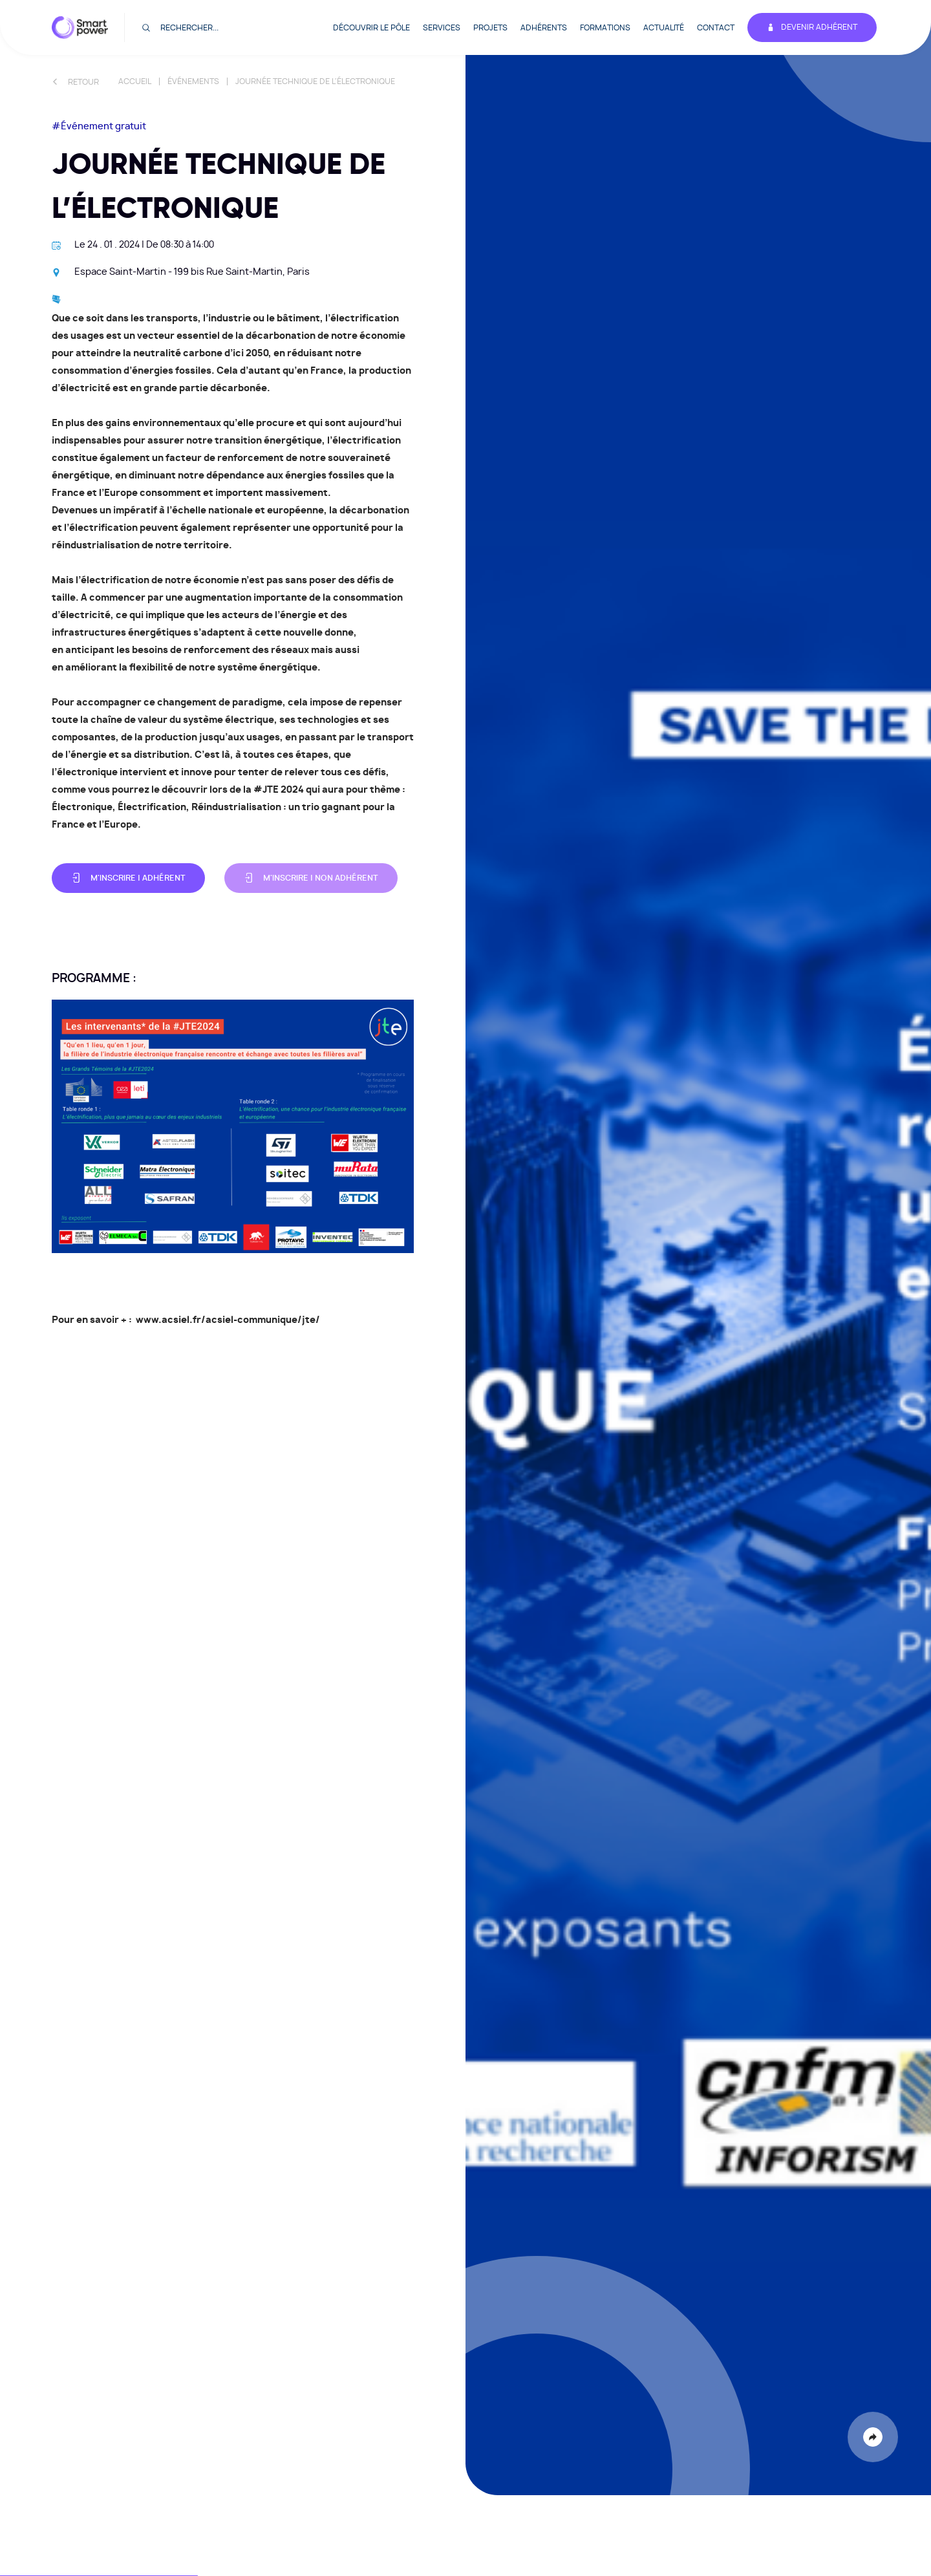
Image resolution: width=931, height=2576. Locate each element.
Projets (490, 28)
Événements (193, 81)
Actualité (663, 28)
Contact (715, 28)
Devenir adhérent (812, 27)
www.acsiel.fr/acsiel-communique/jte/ (228, 1320)
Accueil (134, 81)
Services (441, 28)
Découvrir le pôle (371, 28)
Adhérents (543, 28)
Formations (605, 28)
